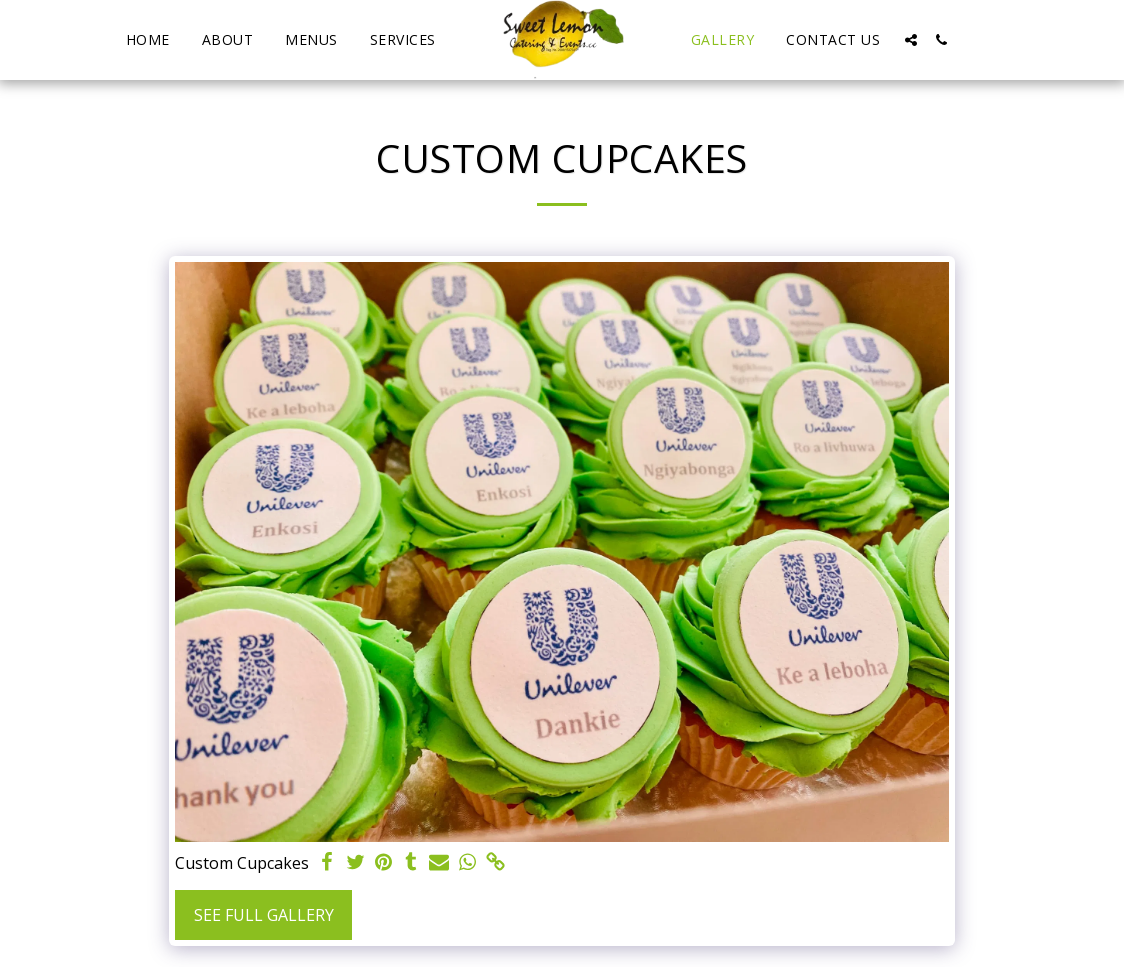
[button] (911, 40)
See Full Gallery (264, 915)
